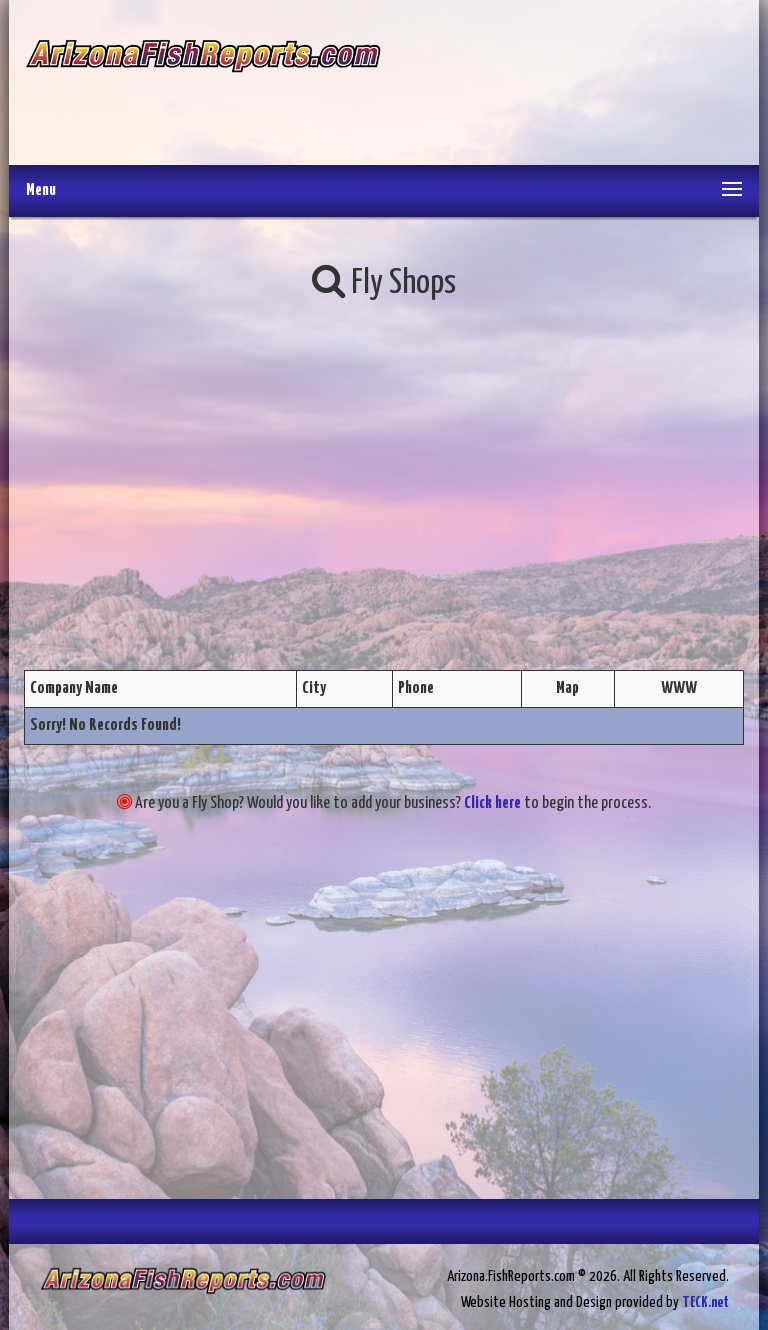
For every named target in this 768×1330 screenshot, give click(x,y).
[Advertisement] (561, 85)
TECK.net (705, 1302)
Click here (492, 803)
